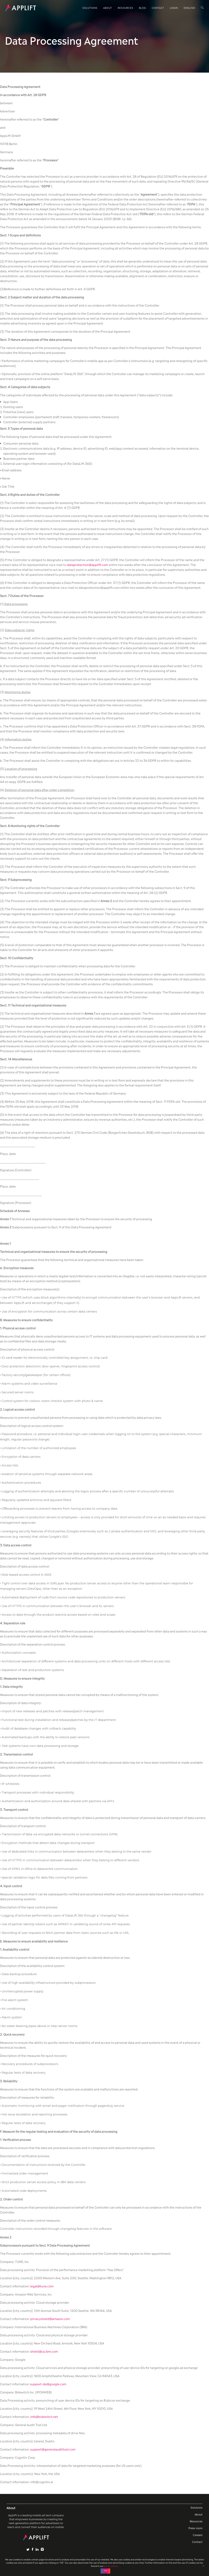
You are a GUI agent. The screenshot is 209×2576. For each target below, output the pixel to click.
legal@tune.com (42, 2286)
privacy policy (111, 2565)
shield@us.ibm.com (44, 2351)
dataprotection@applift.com (87, 564)
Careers (197, 2535)
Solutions (196, 2507)
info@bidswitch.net (44, 2416)
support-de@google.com (48, 2384)
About (198, 2514)
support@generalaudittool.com (52, 2449)
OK (105, 2570)
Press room (195, 2528)
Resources (196, 2521)
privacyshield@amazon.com (50, 2318)
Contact (197, 2542)
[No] (203, 2565)
